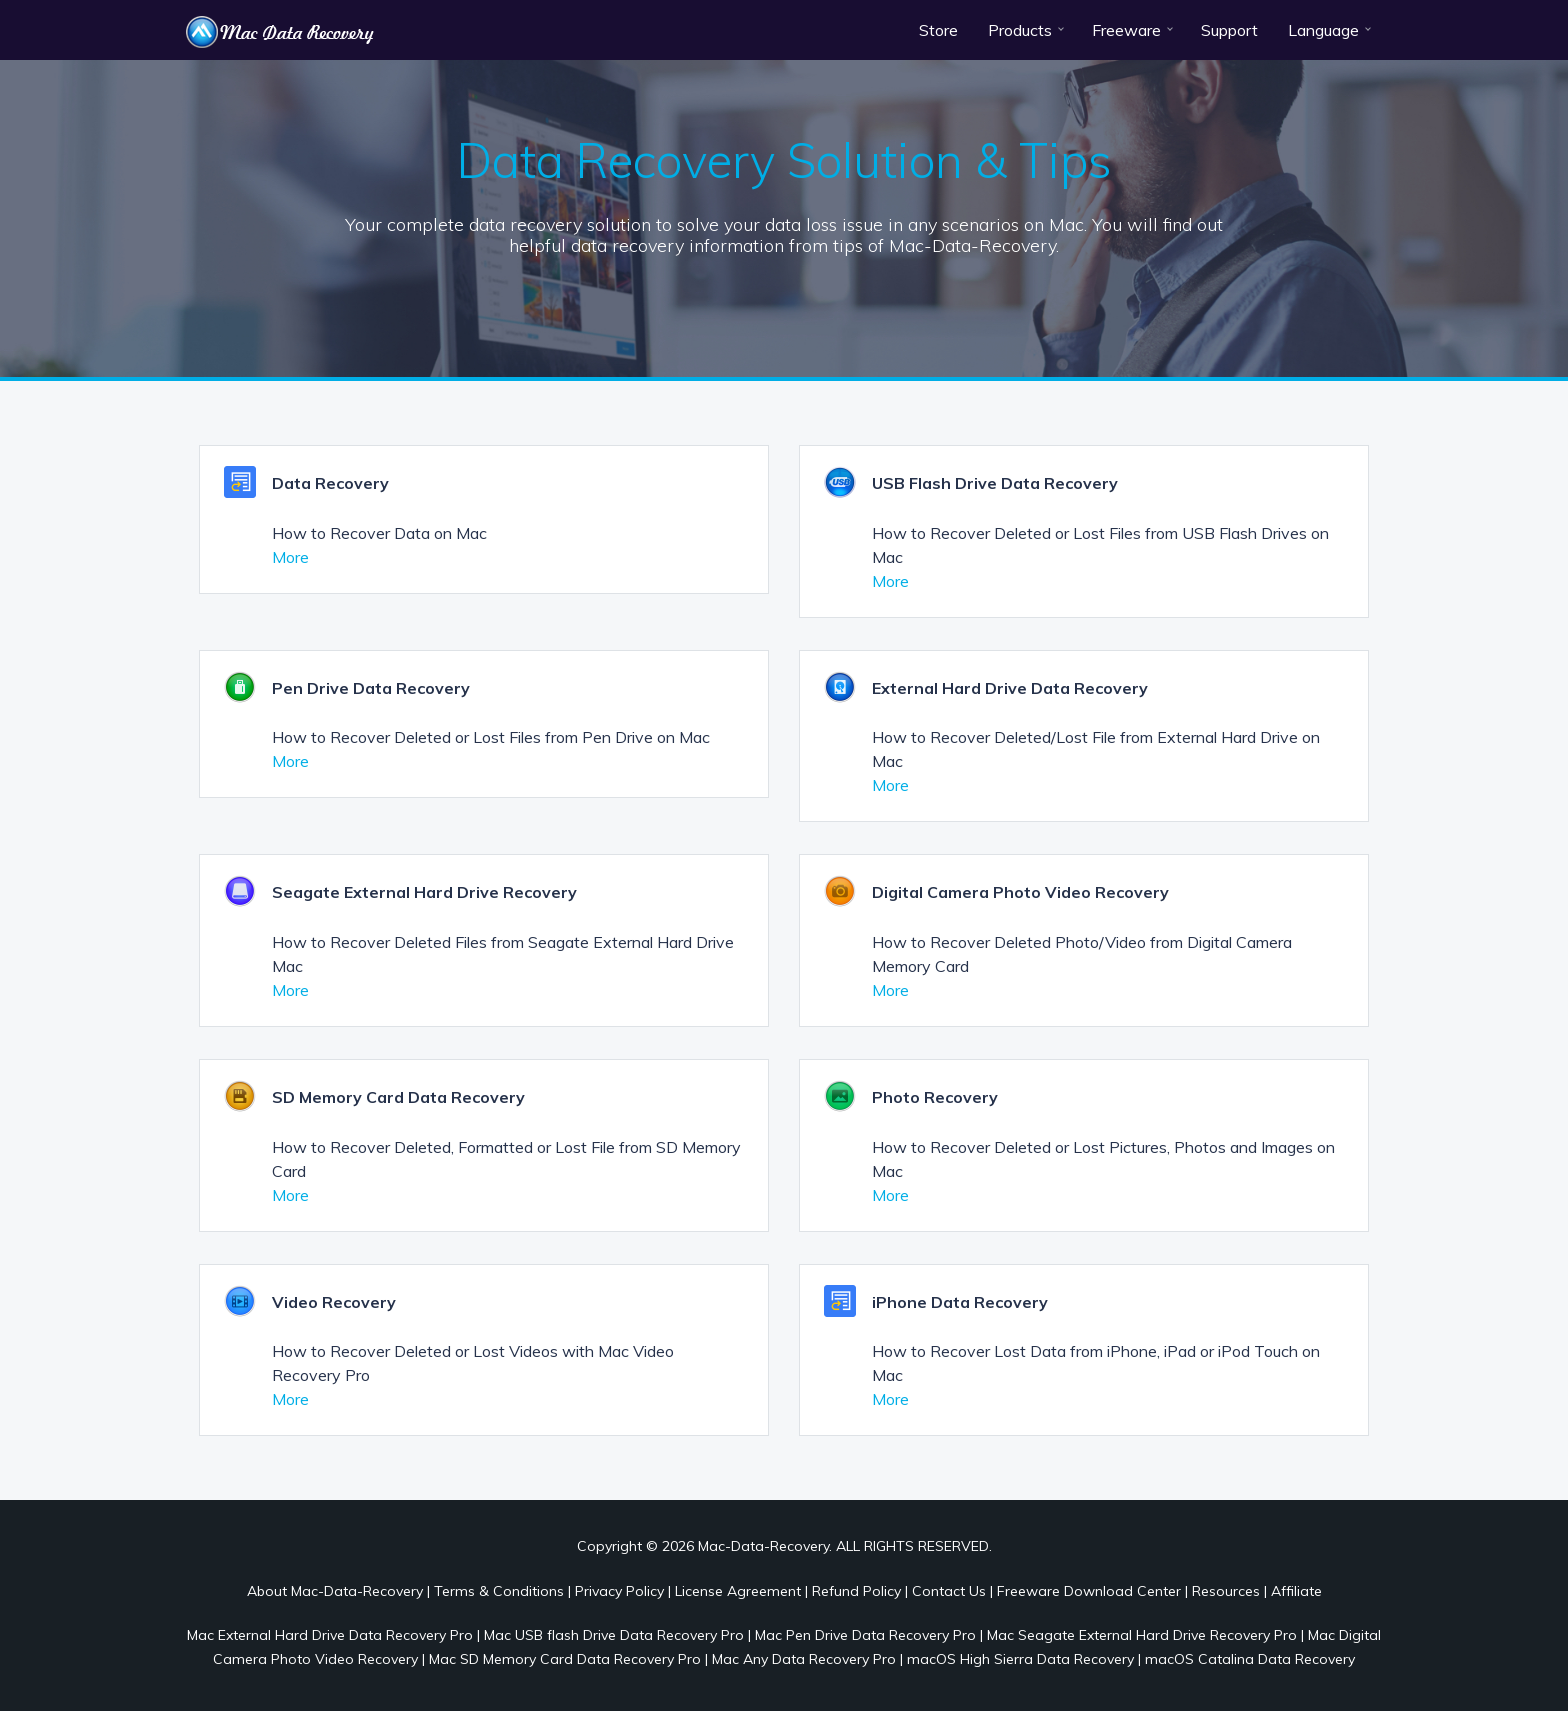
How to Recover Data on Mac (379, 533)
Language (1323, 30)
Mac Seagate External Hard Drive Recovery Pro (1142, 1635)
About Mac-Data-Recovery (335, 1591)
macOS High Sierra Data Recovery (1020, 1659)
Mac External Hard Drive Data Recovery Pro (330, 1635)
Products (1020, 30)
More (290, 557)
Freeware (1126, 30)
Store (938, 30)
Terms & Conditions (499, 1591)
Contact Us (949, 1591)
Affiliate (1296, 1591)
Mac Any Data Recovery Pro (804, 1659)
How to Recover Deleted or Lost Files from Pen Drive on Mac (491, 737)
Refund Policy (856, 1591)
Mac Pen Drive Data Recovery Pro (865, 1635)
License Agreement (738, 1591)
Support (1229, 30)
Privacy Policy (619, 1591)
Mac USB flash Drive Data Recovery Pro (614, 1635)
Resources (1226, 1591)
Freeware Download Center (1089, 1591)
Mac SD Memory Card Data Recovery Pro (565, 1659)
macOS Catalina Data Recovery (1250, 1659)
